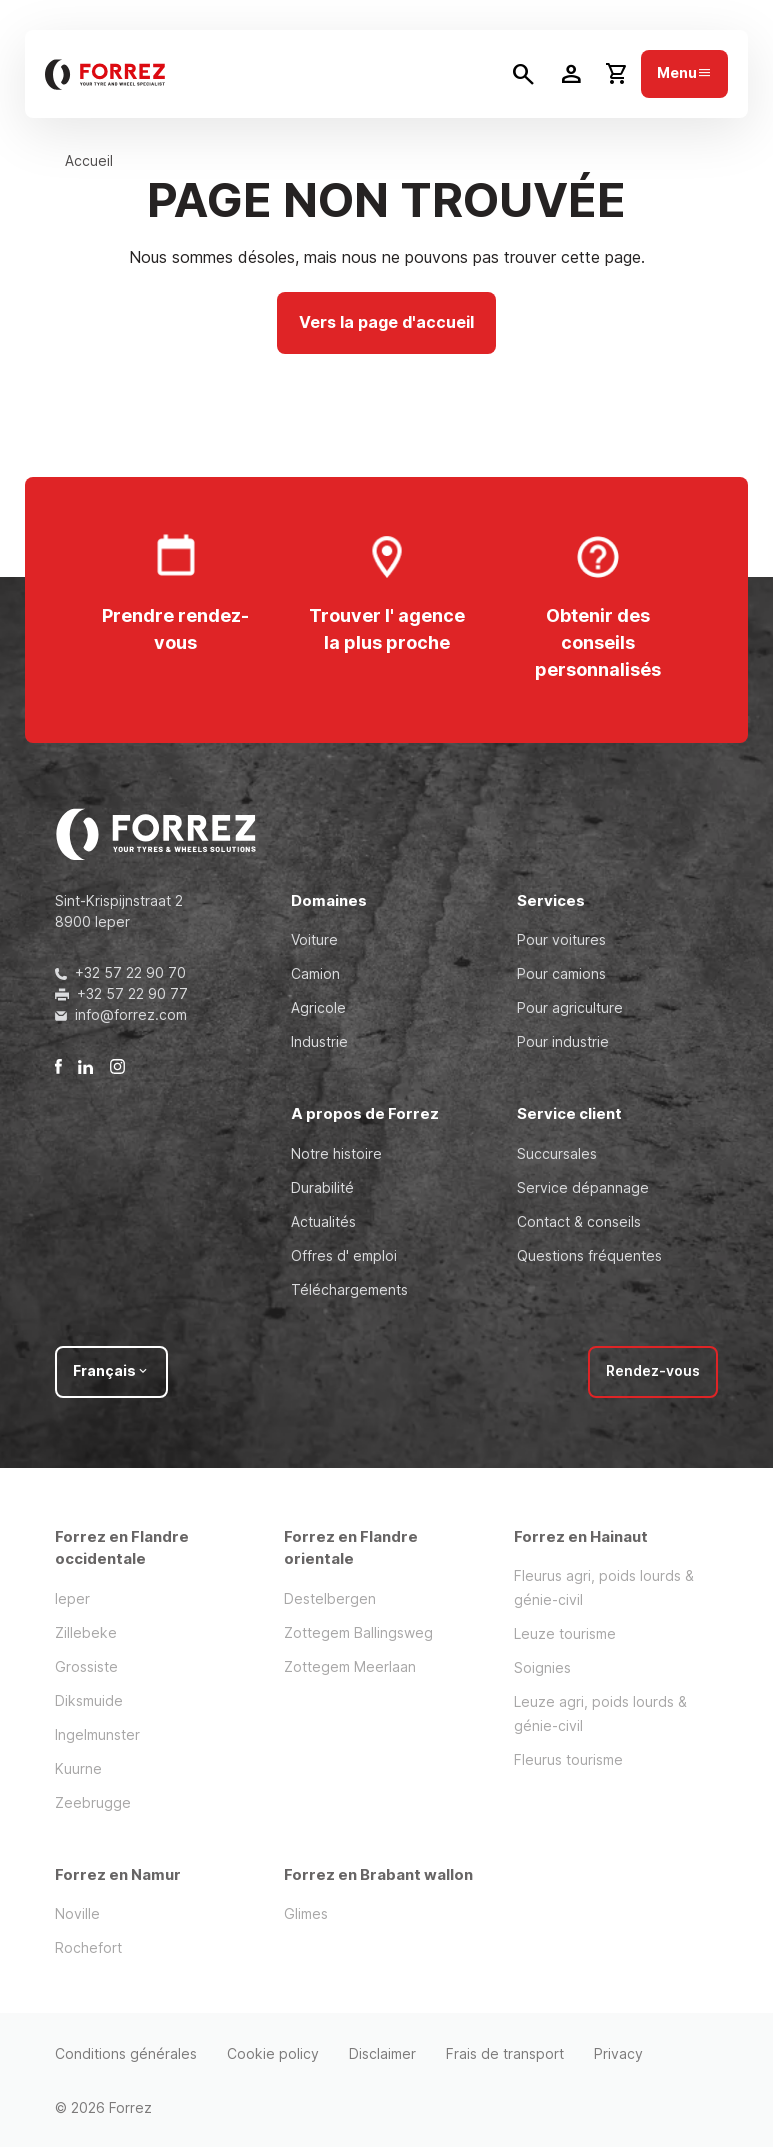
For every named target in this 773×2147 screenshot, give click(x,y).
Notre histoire (336, 1153)
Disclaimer (382, 2053)
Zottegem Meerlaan (350, 1666)
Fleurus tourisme (568, 1759)
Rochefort (88, 1947)
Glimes (306, 1913)
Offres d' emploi (344, 1255)
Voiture (314, 939)
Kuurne (78, 1768)
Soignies (542, 1667)
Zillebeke (86, 1632)
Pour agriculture (570, 1007)
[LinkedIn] (85, 1065)
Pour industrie (563, 1041)
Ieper (72, 1598)
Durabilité (322, 1187)
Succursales (557, 1153)
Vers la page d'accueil (386, 322)
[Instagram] (117, 1065)
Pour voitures (561, 939)
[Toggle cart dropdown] (617, 74)
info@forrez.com (121, 1014)
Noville (77, 1913)
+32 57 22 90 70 (120, 972)
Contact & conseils (579, 1221)
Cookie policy (273, 2053)
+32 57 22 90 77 (121, 993)
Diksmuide (89, 1700)
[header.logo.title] (105, 74)
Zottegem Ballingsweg (358, 1632)
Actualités (323, 1221)
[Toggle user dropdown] (571, 74)
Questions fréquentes (589, 1255)
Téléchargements (349, 1289)
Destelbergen (330, 1598)
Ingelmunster (97, 1734)
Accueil (89, 160)
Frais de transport (505, 2053)
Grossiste (86, 1666)
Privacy (618, 2053)
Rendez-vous (653, 1370)
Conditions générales (126, 2053)
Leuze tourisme (565, 1633)
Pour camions (561, 973)
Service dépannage (583, 1187)
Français (111, 1370)
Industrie (319, 1041)
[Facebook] (58, 1065)
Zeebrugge (93, 1802)
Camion (315, 973)
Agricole (318, 1007)
